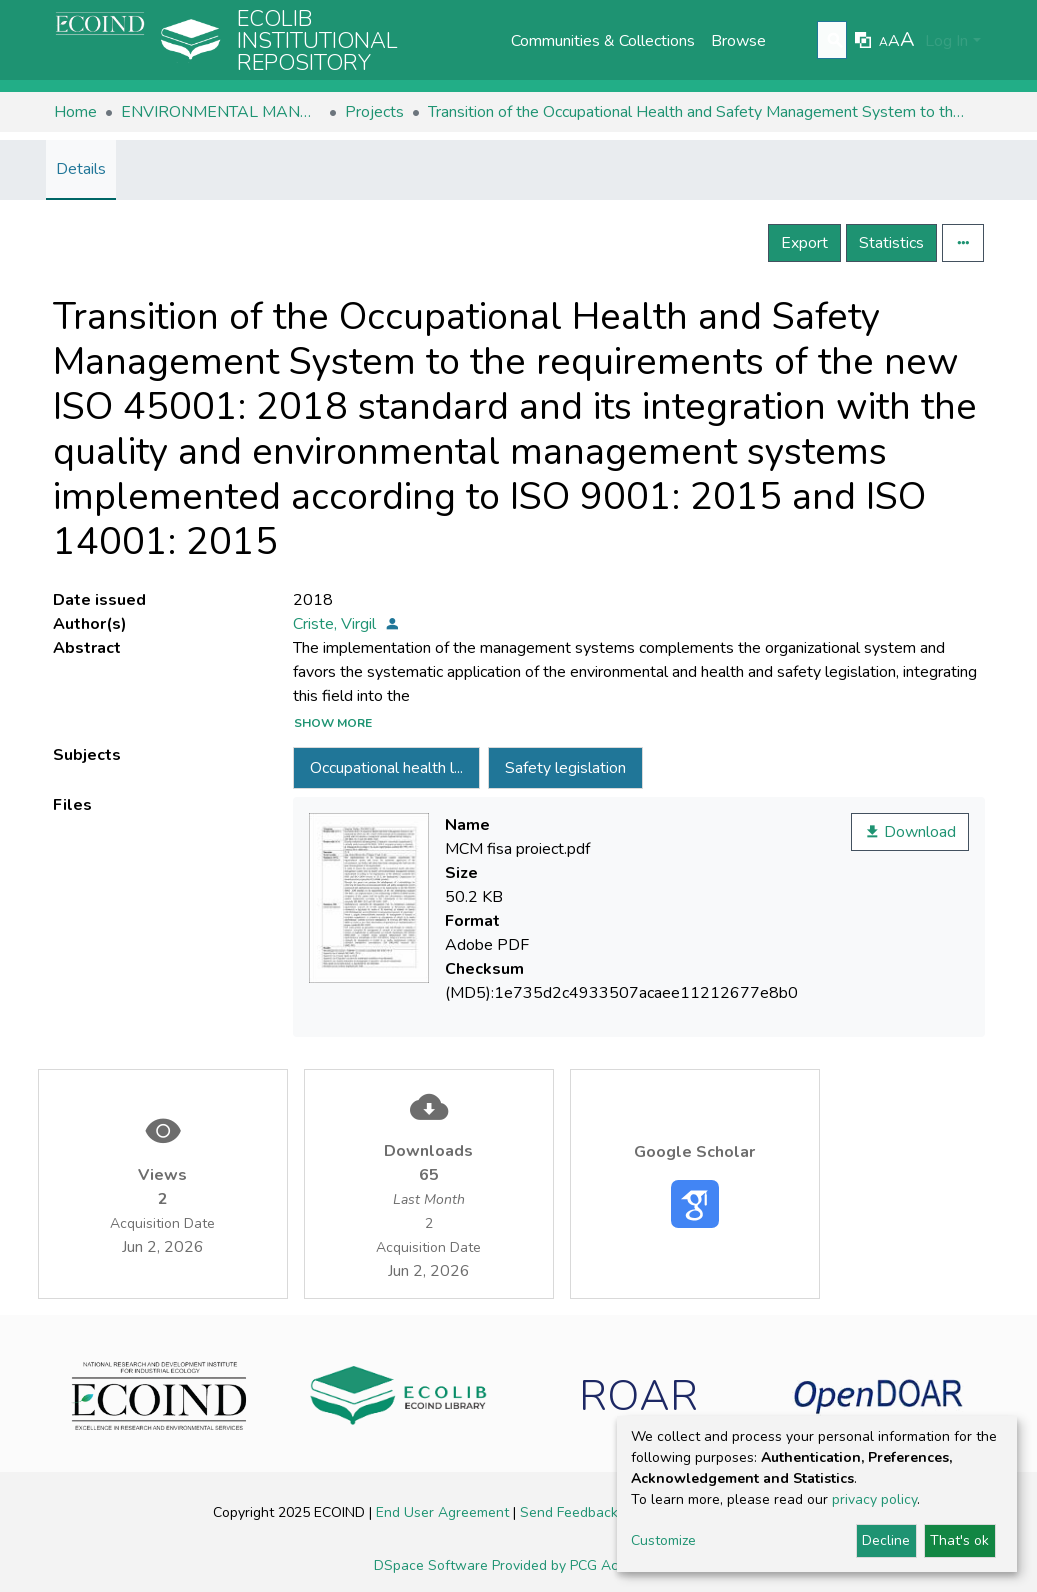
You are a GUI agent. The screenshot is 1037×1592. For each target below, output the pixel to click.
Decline (886, 1540)
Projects (374, 112)
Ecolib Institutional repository (317, 41)
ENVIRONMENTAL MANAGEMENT (221, 112)
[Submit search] (834, 41)
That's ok (959, 1540)
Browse (738, 41)
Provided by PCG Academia (578, 1565)
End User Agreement (444, 1512)
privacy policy (874, 1499)
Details (81, 169)
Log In (946, 41)
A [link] (883, 42)
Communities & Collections (603, 41)
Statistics (891, 243)
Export (804, 243)
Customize (663, 1540)
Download (910, 832)
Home (75, 112)
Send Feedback (571, 1512)
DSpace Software (433, 1565)
